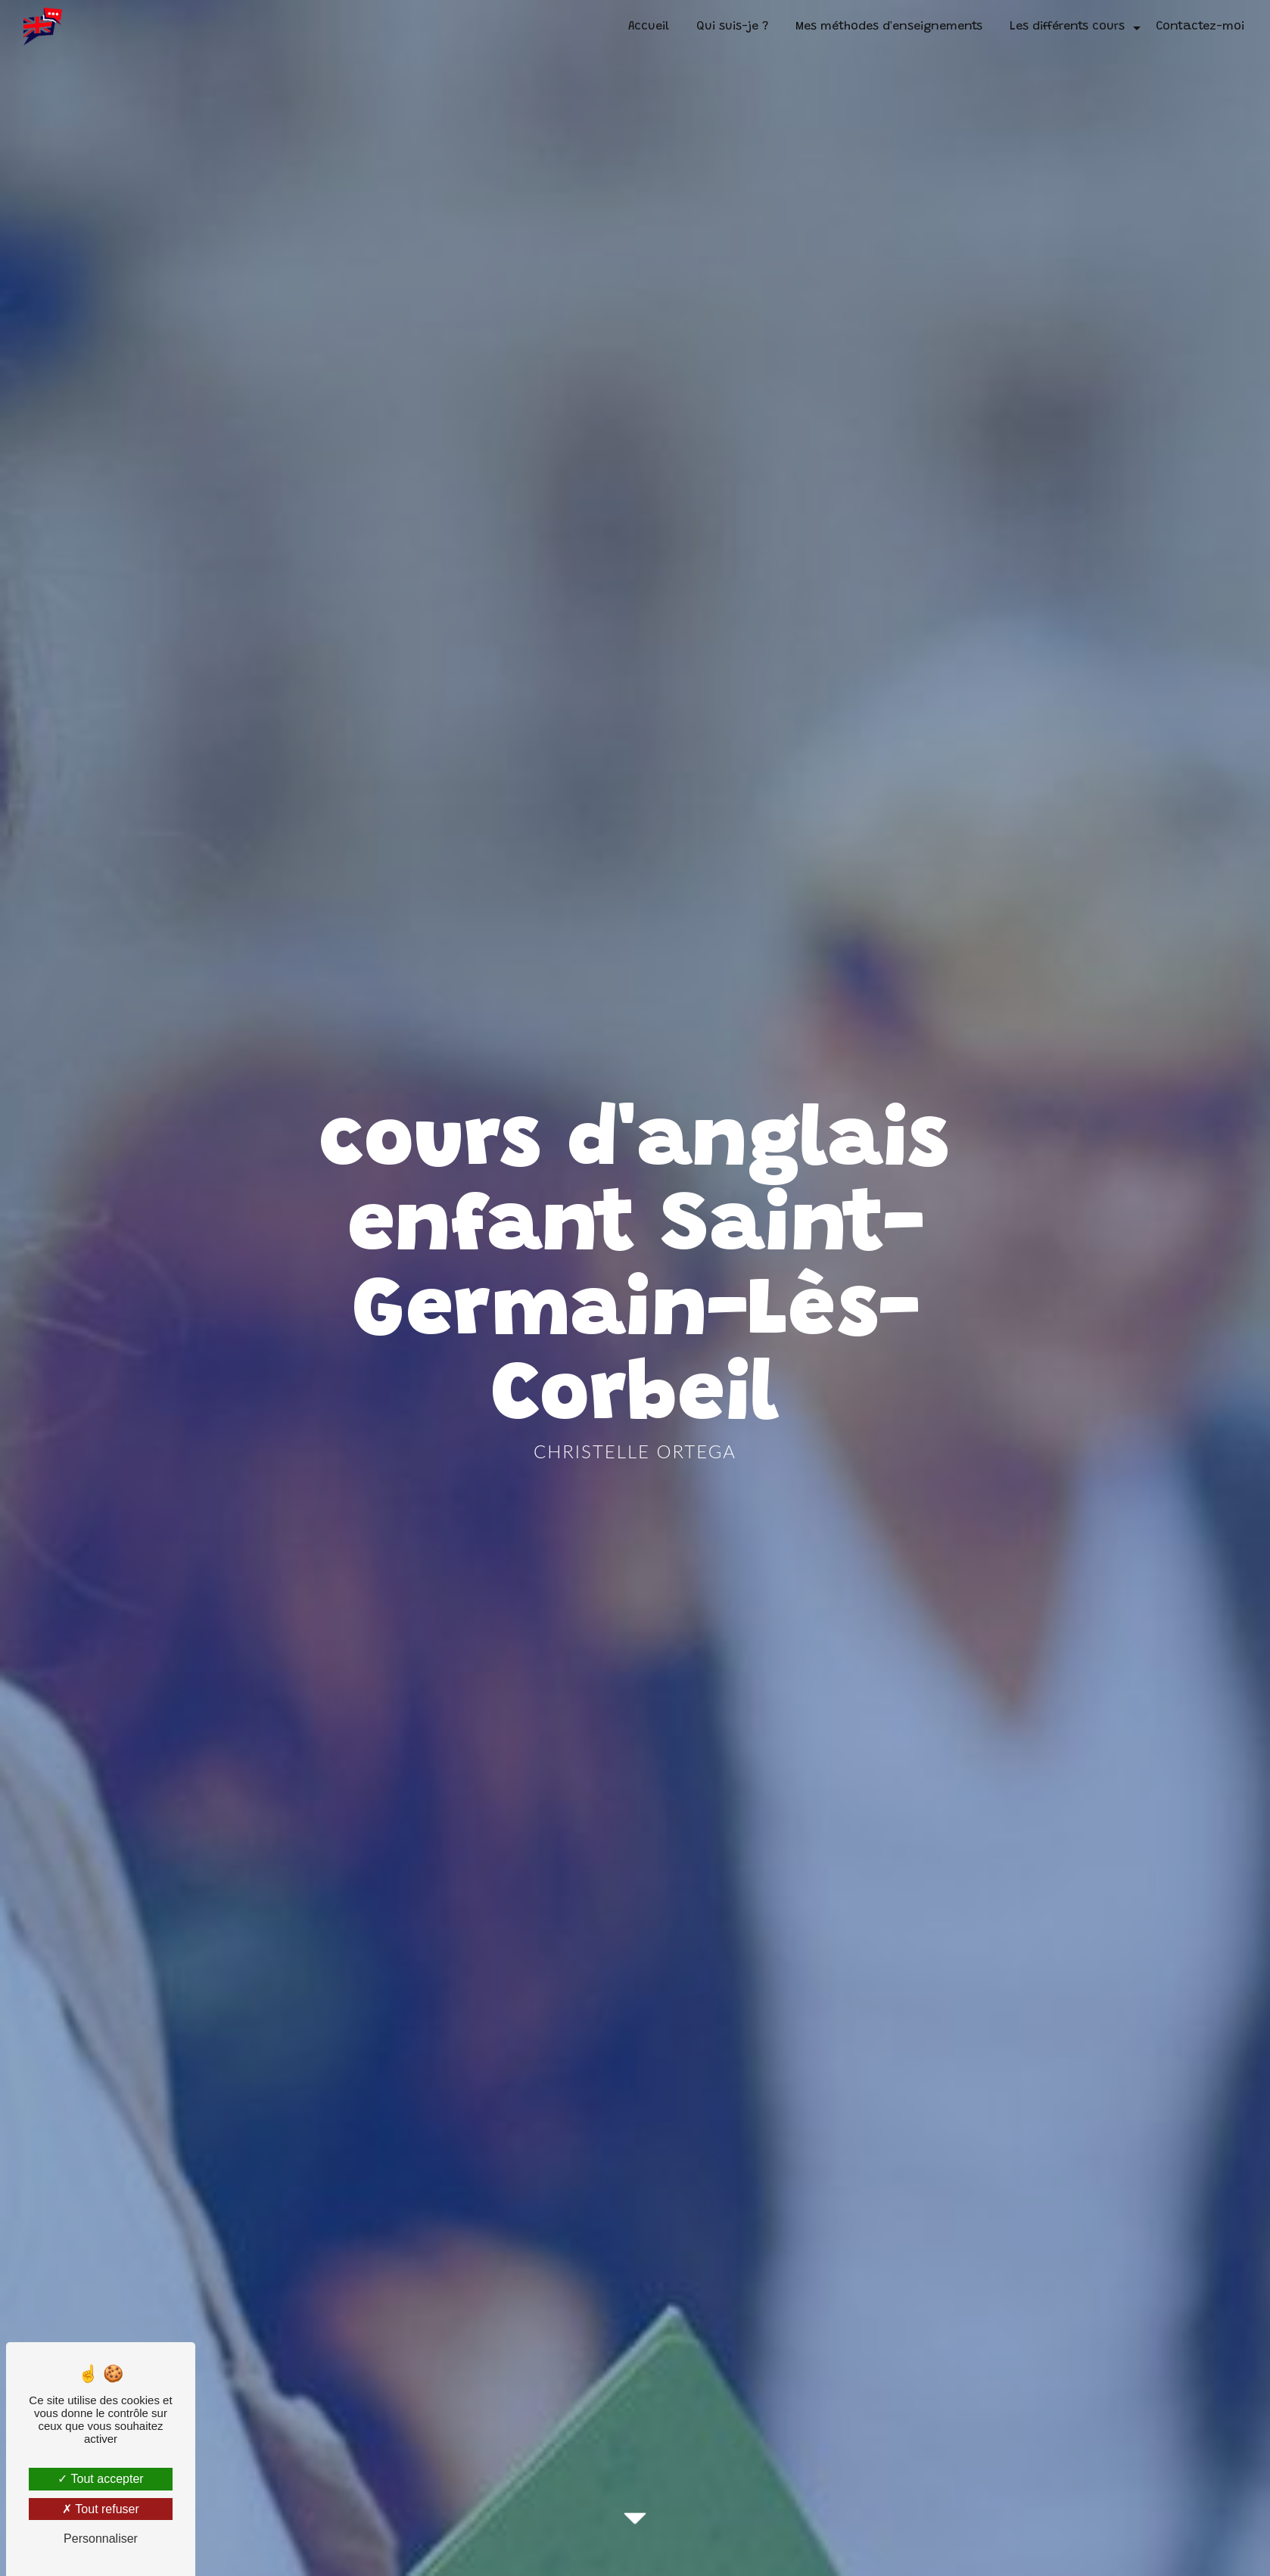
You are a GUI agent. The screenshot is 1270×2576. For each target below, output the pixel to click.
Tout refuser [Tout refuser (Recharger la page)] (100, 2509)
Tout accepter (100, 2478)
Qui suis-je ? (732, 26)
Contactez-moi (1200, 26)
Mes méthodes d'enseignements (888, 26)
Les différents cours (1067, 26)
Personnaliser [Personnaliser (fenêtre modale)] (101, 2538)
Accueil (648, 26)
